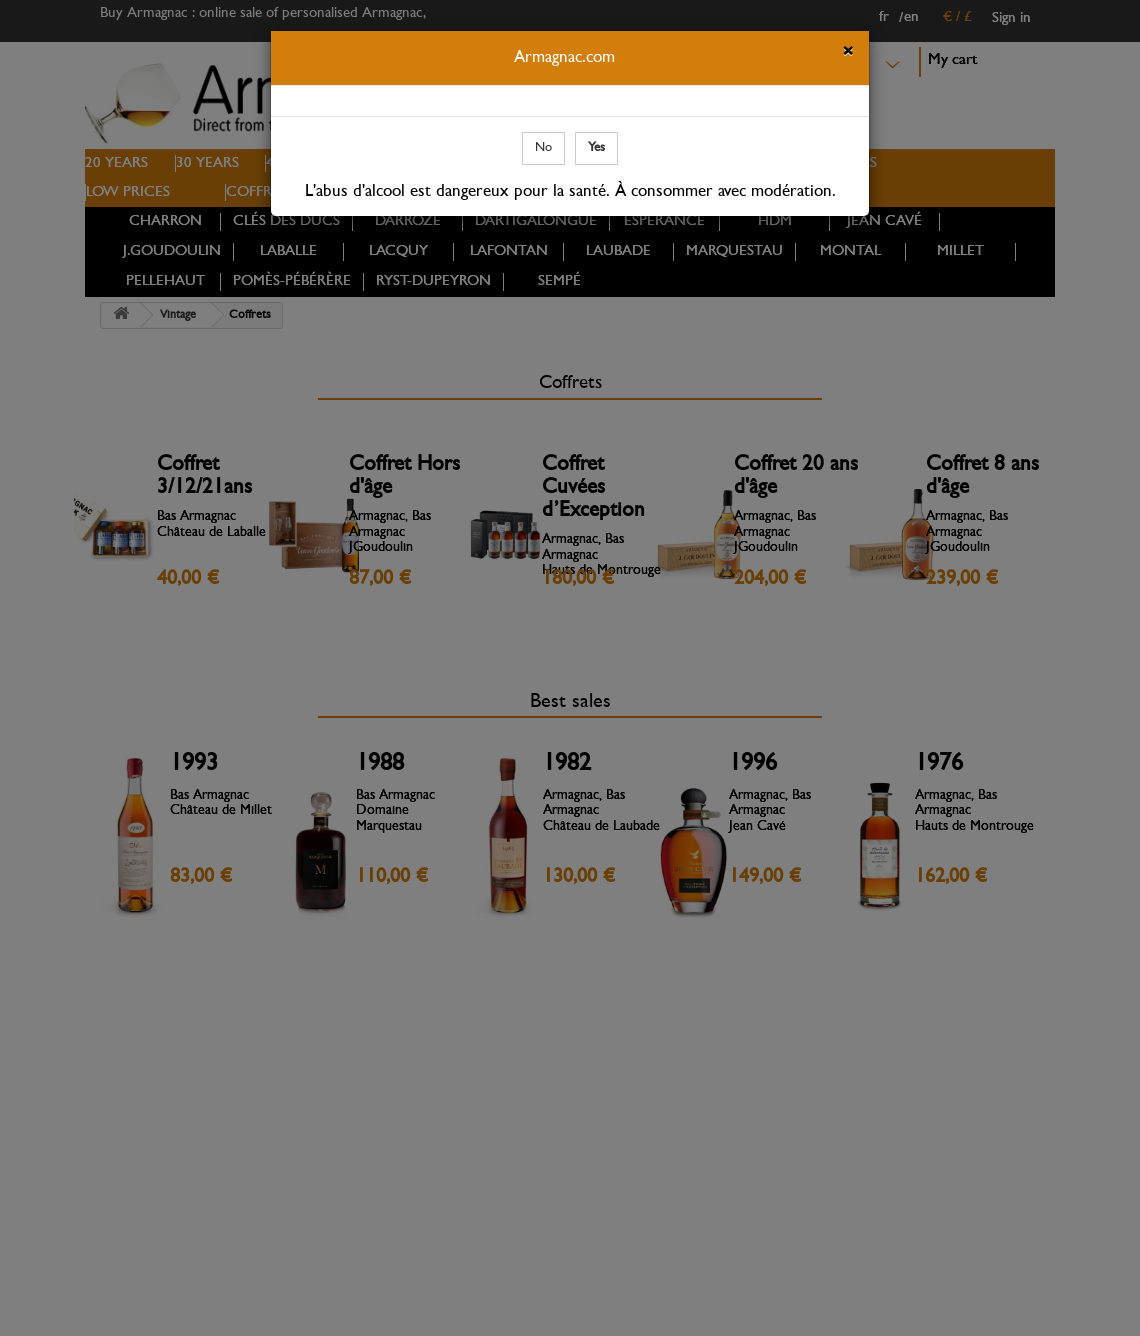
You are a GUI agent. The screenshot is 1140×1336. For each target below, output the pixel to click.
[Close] (848, 54)
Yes (596, 147)
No (543, 147)
